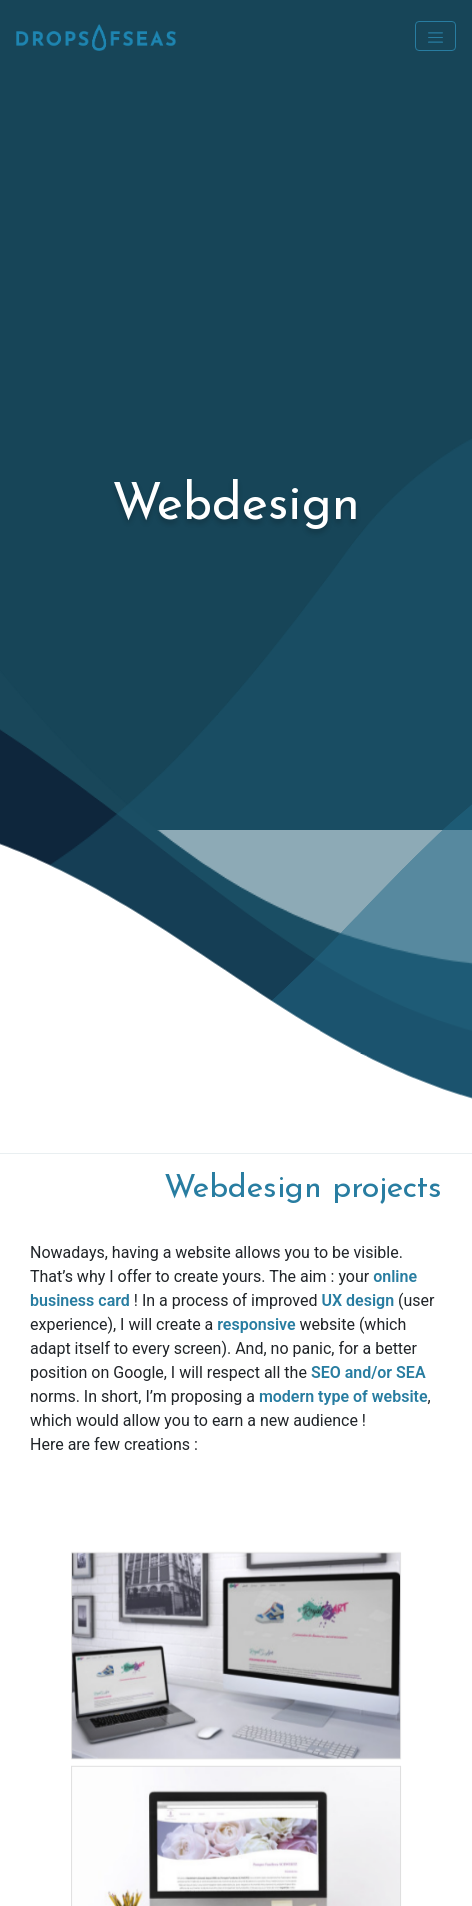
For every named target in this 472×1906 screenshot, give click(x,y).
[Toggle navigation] (435, 36)
